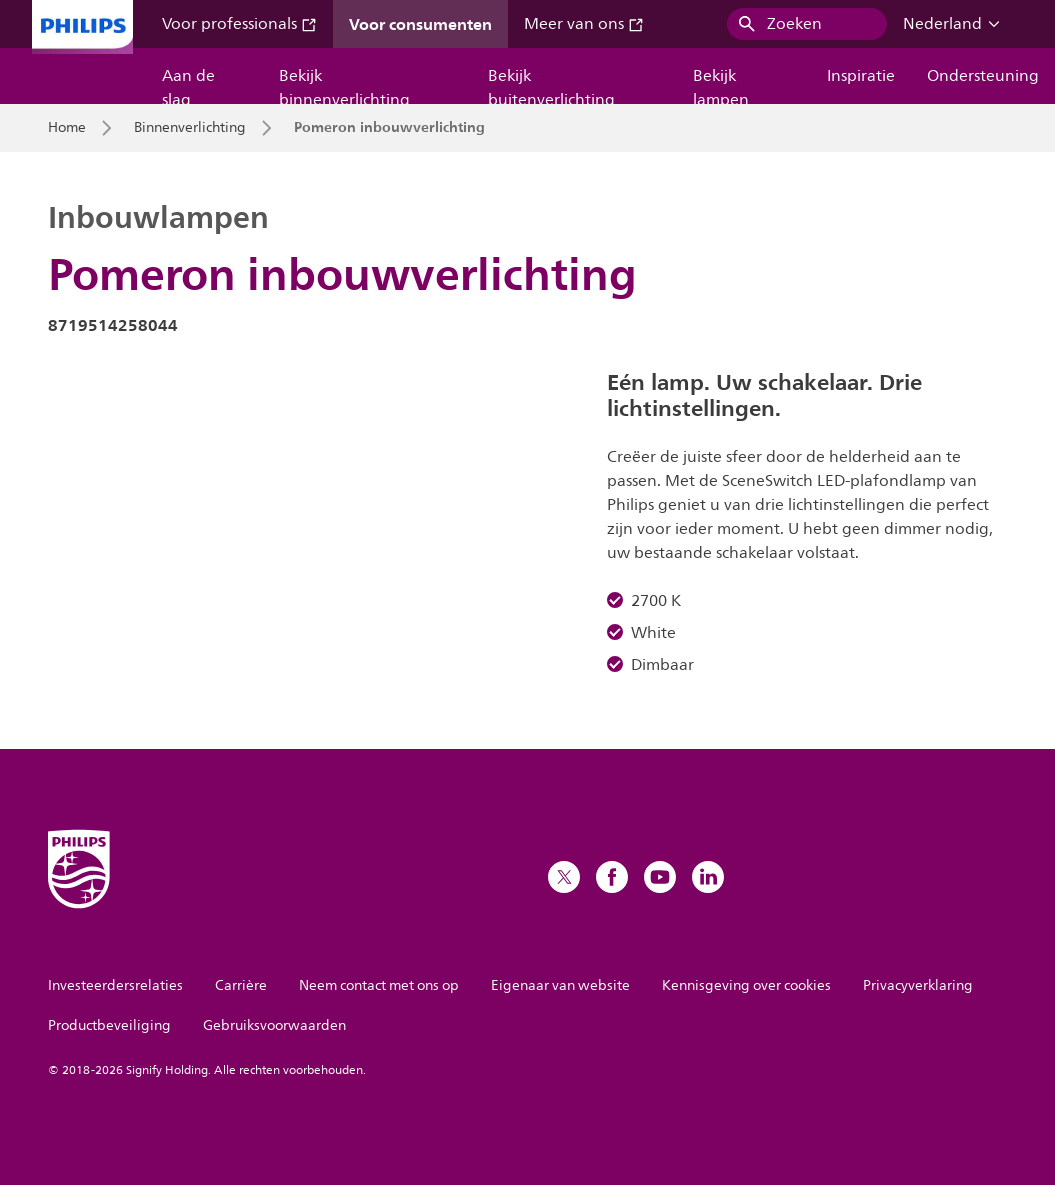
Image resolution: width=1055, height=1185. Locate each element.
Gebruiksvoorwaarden (274, 1025)
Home (67, 128)
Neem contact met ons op (379, 985)
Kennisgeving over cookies (746, 985)
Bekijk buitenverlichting (551, 83)
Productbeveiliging (109, 1025)
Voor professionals (239, 24)
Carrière (241, 985)
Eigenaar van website (560, 985)
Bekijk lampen (721, 83)
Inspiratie (861, 76)
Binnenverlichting (190, 128)
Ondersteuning (983, 76)
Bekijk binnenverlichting (344, 83)
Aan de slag (188, 83)
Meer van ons (584, 24)
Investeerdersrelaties (115, 985)
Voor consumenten (420, 24)
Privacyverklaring (918, 985)
